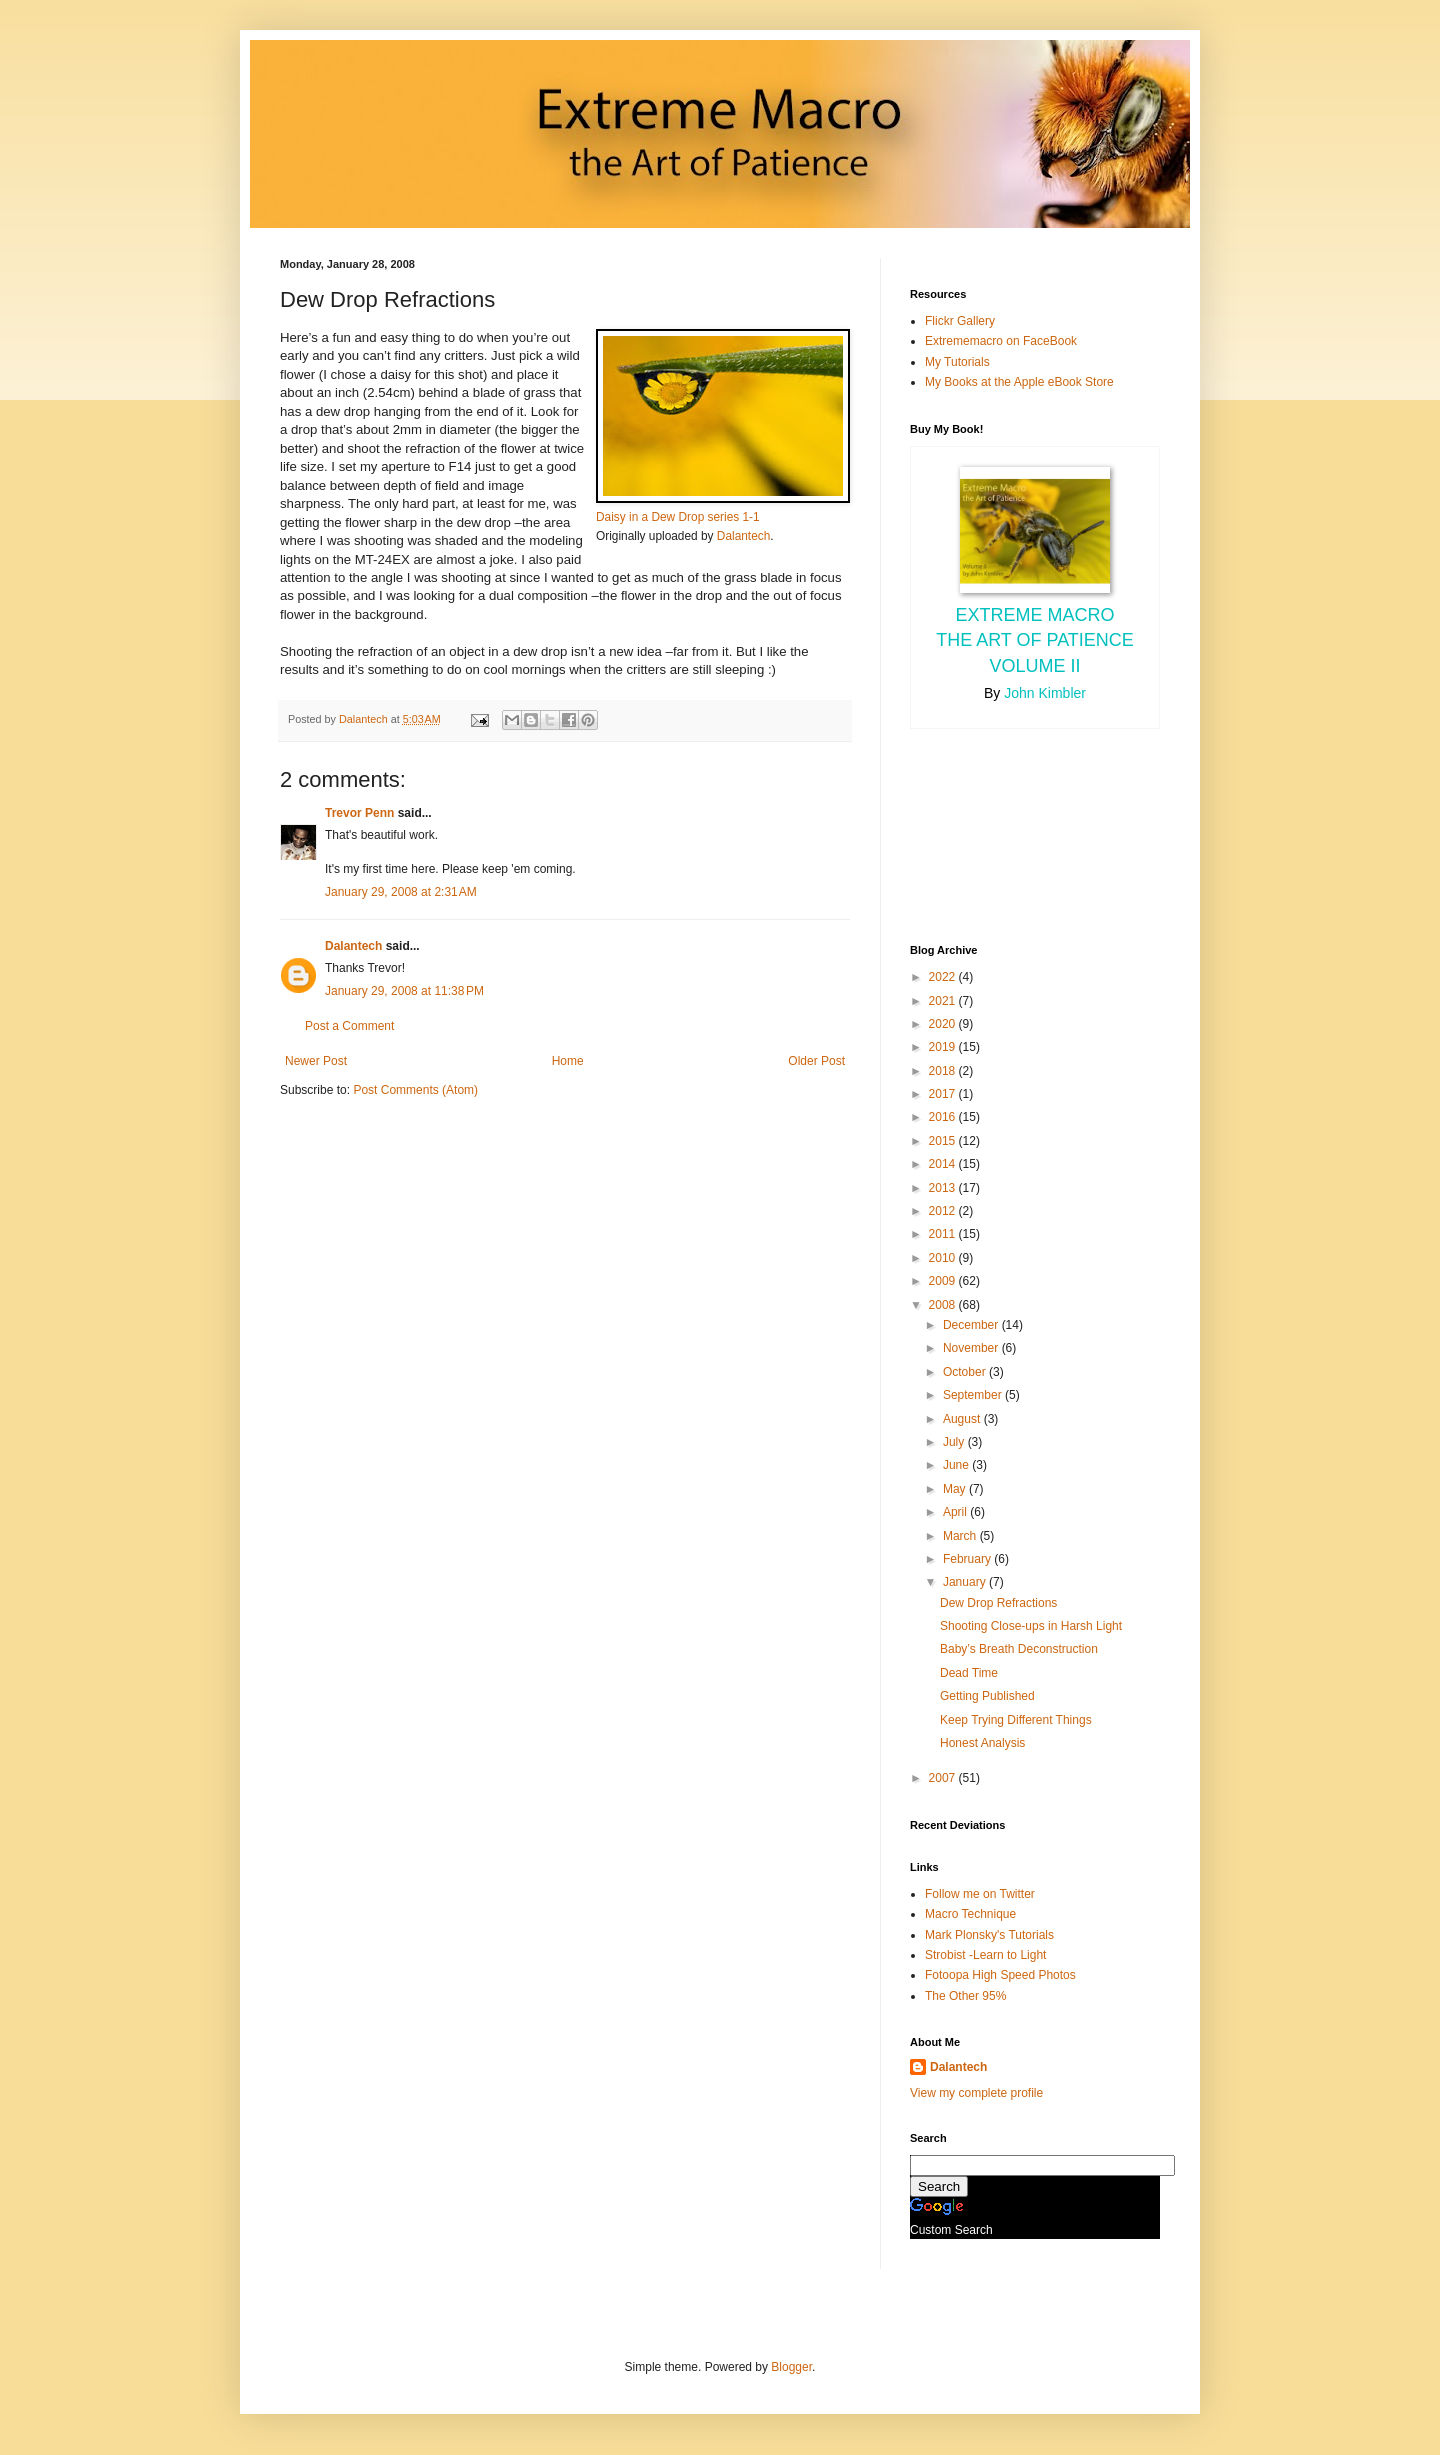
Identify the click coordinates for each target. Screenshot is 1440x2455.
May (956, 1489)
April (956, 1512)
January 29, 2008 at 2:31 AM (401, 892)
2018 (944, 1071)
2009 (944, 1281)
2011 (944, 1234)
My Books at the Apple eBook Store (1019, 382)
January (966, 1582)
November (972, 1348)
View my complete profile (976, 2093)
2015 (944, 1141)
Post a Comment (349, 1026)
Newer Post (316, 1061)
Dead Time (969, 1673)
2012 (944, 1211)
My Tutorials (957, 362)
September (974, 1395)
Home (568, 1061)
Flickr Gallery (960, 321)
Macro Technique (970, 1914)
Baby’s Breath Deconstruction (1019, 1649)
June (957, 1465)
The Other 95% (965, 1996)
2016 (944, 1117)
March (961, 1536)
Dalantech (743, 536)
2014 (944, 1164)
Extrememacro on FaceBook (1001, 341)
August (963, 1419)
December (972, 1325)
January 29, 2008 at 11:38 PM (404, 991)
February (968, 1559)
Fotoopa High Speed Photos (1000, 1975)
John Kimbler (1045, 693)
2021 (944, 1001)
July (955, 1442)
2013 (944, 1188)
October (966, 1372)
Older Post (816, 1061)
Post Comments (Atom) (415, 1090)
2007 (944, 1778)
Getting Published (987, 1696)
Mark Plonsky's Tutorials (989, 1935)
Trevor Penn (359, 813)
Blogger (791, 2367)
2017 (944, 1094)
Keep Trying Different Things (1016, 1720)
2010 (944, 1258)
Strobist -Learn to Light (985, 1955)
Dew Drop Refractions (998, 1603)
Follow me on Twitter (980, 1894)
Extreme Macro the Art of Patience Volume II (1035, 640)
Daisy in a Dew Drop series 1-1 (678, 517)
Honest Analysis (982, 1743)
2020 (944, 1024)
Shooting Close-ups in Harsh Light (1031, 1626)
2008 (944, 1305)
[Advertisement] (1000, 834)
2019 (944, 1047)
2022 (944, 977)
